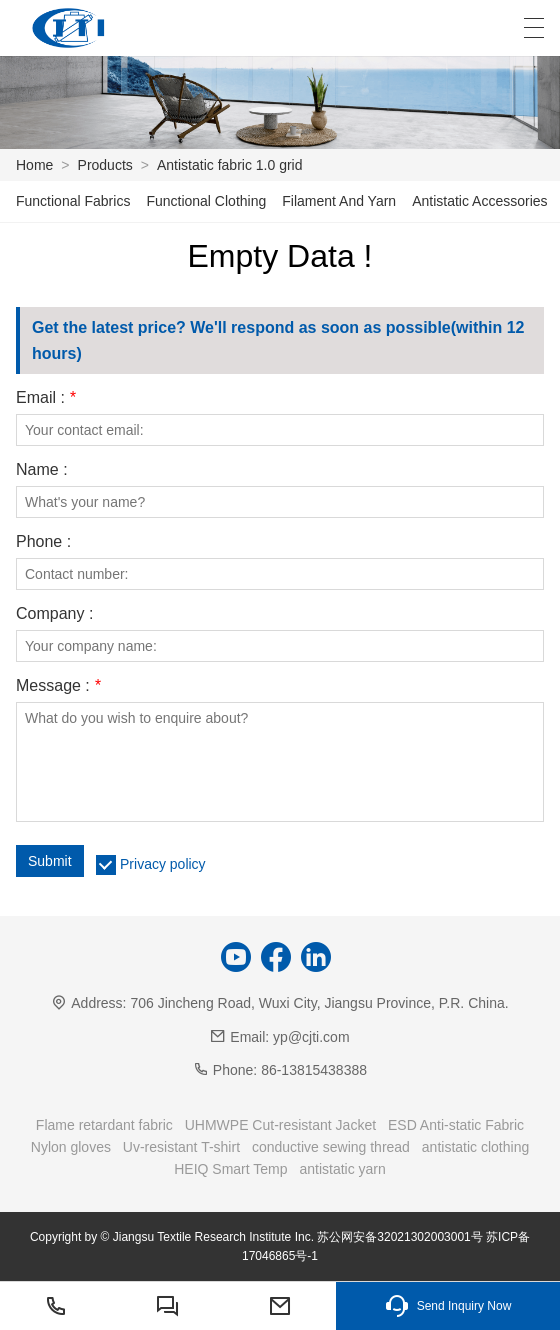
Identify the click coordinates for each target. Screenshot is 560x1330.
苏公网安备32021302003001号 (399, 1237)
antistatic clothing (475, 1147)
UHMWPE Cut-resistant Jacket (280, 1125)
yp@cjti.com (311, 1037)
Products (105, 165)
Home (34, 165)
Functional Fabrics (73, 201)
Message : (58, 686)
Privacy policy (163, 864)
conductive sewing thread (331, 1147)
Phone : (43, 542)
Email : (46, 398)
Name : (42, 470)
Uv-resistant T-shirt (181, 1147)
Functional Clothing (206, 201)
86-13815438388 (314, 1070)
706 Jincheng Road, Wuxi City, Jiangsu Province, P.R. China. (319, 1003)
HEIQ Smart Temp (230, 1169)
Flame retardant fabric (104, 1125)
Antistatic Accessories (479, 201)
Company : (54, 614)
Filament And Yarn (339, 201)
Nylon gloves (71, 1147)
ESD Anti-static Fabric (456, 1125)
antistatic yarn (342, 1169)
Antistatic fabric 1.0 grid (230, 165)
